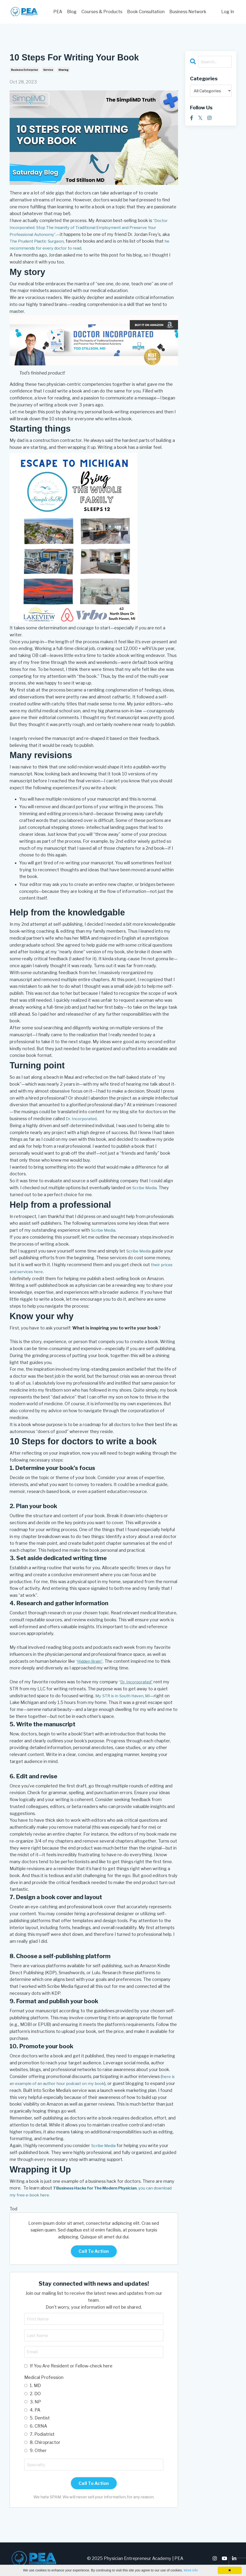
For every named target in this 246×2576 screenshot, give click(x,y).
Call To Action (94, 2251)
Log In (227, 11)
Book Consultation (146, 11)
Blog (72, 11)
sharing (63, 69)
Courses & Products (102, 11)
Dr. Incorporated (82, 1118)
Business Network (188, 11)
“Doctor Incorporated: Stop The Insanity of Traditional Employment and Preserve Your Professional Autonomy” (89, 227)
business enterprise (24, 69)
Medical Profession (43, 2378)
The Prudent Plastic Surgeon (39, 241)
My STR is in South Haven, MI (124, 1695)
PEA (57, 11)
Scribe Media (145, 1187)
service (48, 69)
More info (191, 2570)
